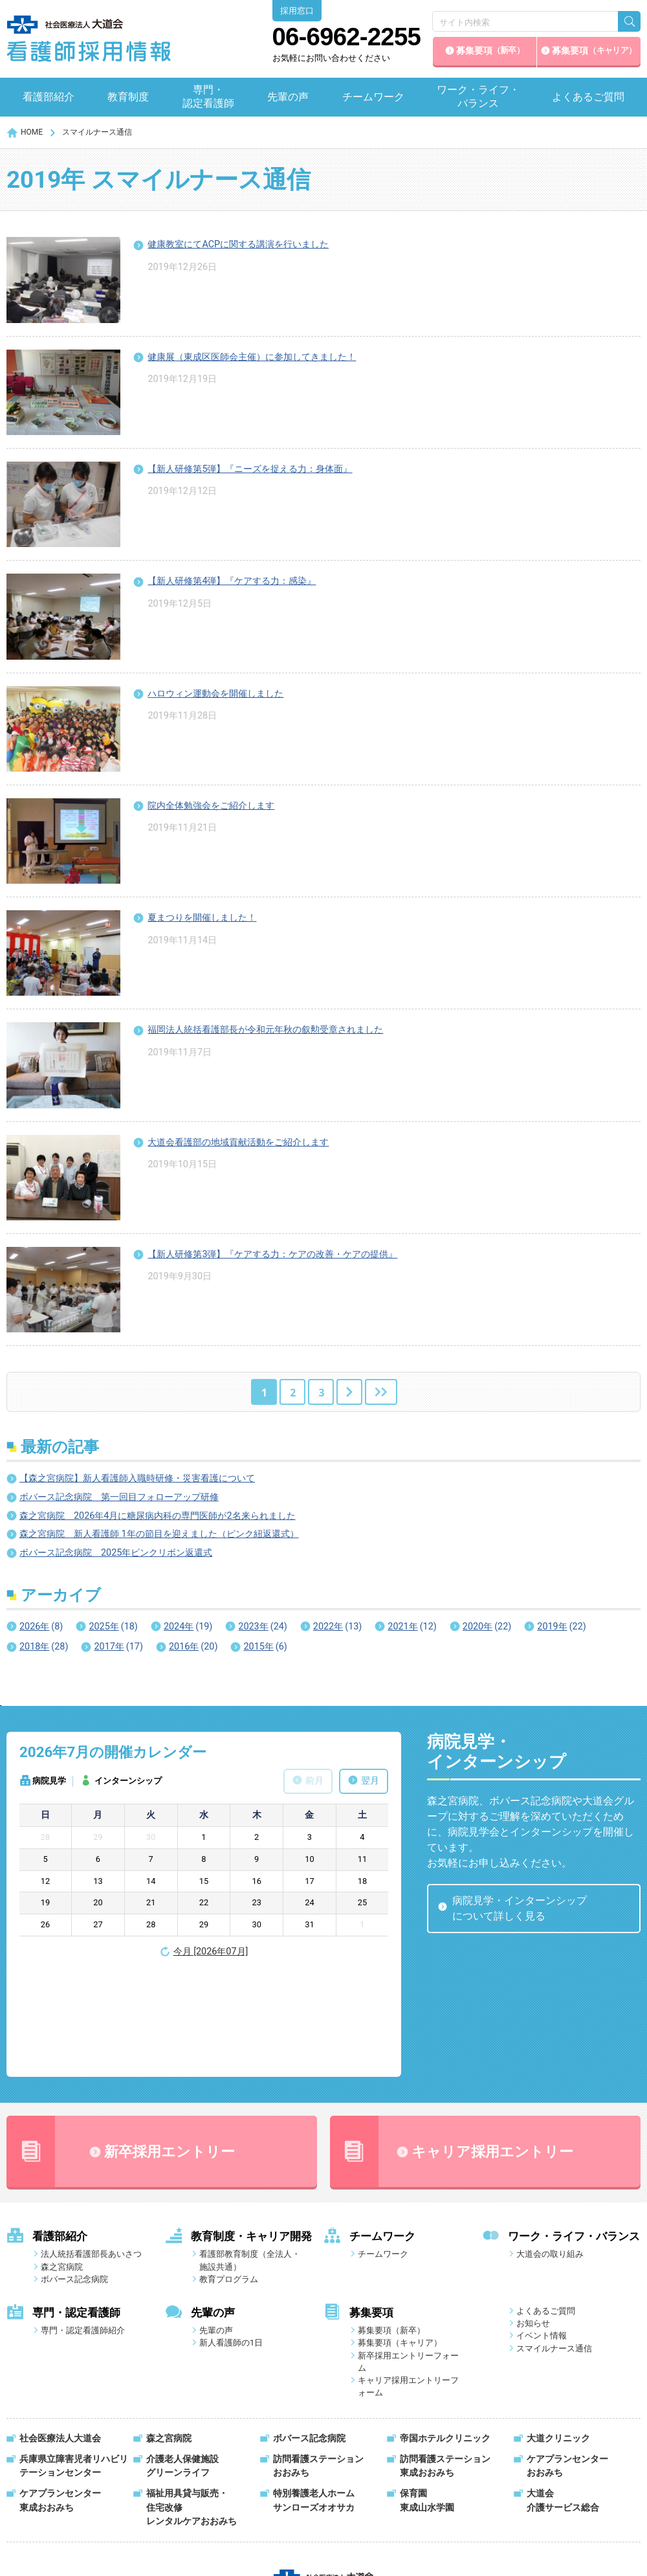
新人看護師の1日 (231, 2236)
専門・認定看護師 (208, 96)
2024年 (188, 1627)
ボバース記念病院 (74, 2172)
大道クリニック (558, 2331)
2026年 (41, 1627)
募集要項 (490, 50)
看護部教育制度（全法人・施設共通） (249, 2153)
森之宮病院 (62, 2160)
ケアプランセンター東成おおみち (60, 2393)
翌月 (370, 1780)
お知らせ (533, 2216)
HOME (32, 132)
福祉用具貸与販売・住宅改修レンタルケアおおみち (191, 2400)
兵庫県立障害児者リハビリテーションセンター (73, 2359)
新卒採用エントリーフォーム (408, 2255)
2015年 (265, 1647)
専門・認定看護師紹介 (83, 2223)
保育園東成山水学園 (427, 2393)
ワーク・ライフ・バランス (478, 96)
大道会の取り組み (550, 2147)
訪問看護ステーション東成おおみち (445, 2359)
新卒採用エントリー (120, 2044)
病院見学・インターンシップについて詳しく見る (519, 1908)
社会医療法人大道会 (60, 2331)
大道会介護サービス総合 (563, 2393)
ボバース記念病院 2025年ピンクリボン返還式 (115, 1552)
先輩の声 (288, 97)
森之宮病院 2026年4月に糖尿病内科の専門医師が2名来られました (157, 1515)
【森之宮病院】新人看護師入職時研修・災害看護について (137, 1478)
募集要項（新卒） (391, 2223)
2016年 (193, 1647)
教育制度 (128, 97)
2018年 (43, 1647)
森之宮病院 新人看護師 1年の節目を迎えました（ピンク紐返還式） (159, 1534)
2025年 (113, 1627)
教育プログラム (228, 2172)
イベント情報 (541, 2229)
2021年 (412, 1627)
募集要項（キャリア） (400, 2236)
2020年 (487, 1627)
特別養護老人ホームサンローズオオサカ (314, 2393)
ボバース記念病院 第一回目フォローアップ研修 (119, 1497)
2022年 (337, 1627)
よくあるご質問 (588, 97)
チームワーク (373, 97)
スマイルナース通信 (554, 2241)
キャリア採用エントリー (452, 2044)
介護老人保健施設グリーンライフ (182, 2359)
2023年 (262, 1627)
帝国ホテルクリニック (445, 2331)
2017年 (118, 1647)
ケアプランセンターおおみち (567, 2359)
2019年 (561, 1627)
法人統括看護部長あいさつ (91, 2147)
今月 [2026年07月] (210, 1951)
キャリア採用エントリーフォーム (408, 2279)
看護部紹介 (48, 97)
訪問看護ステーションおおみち (318, 2359)
